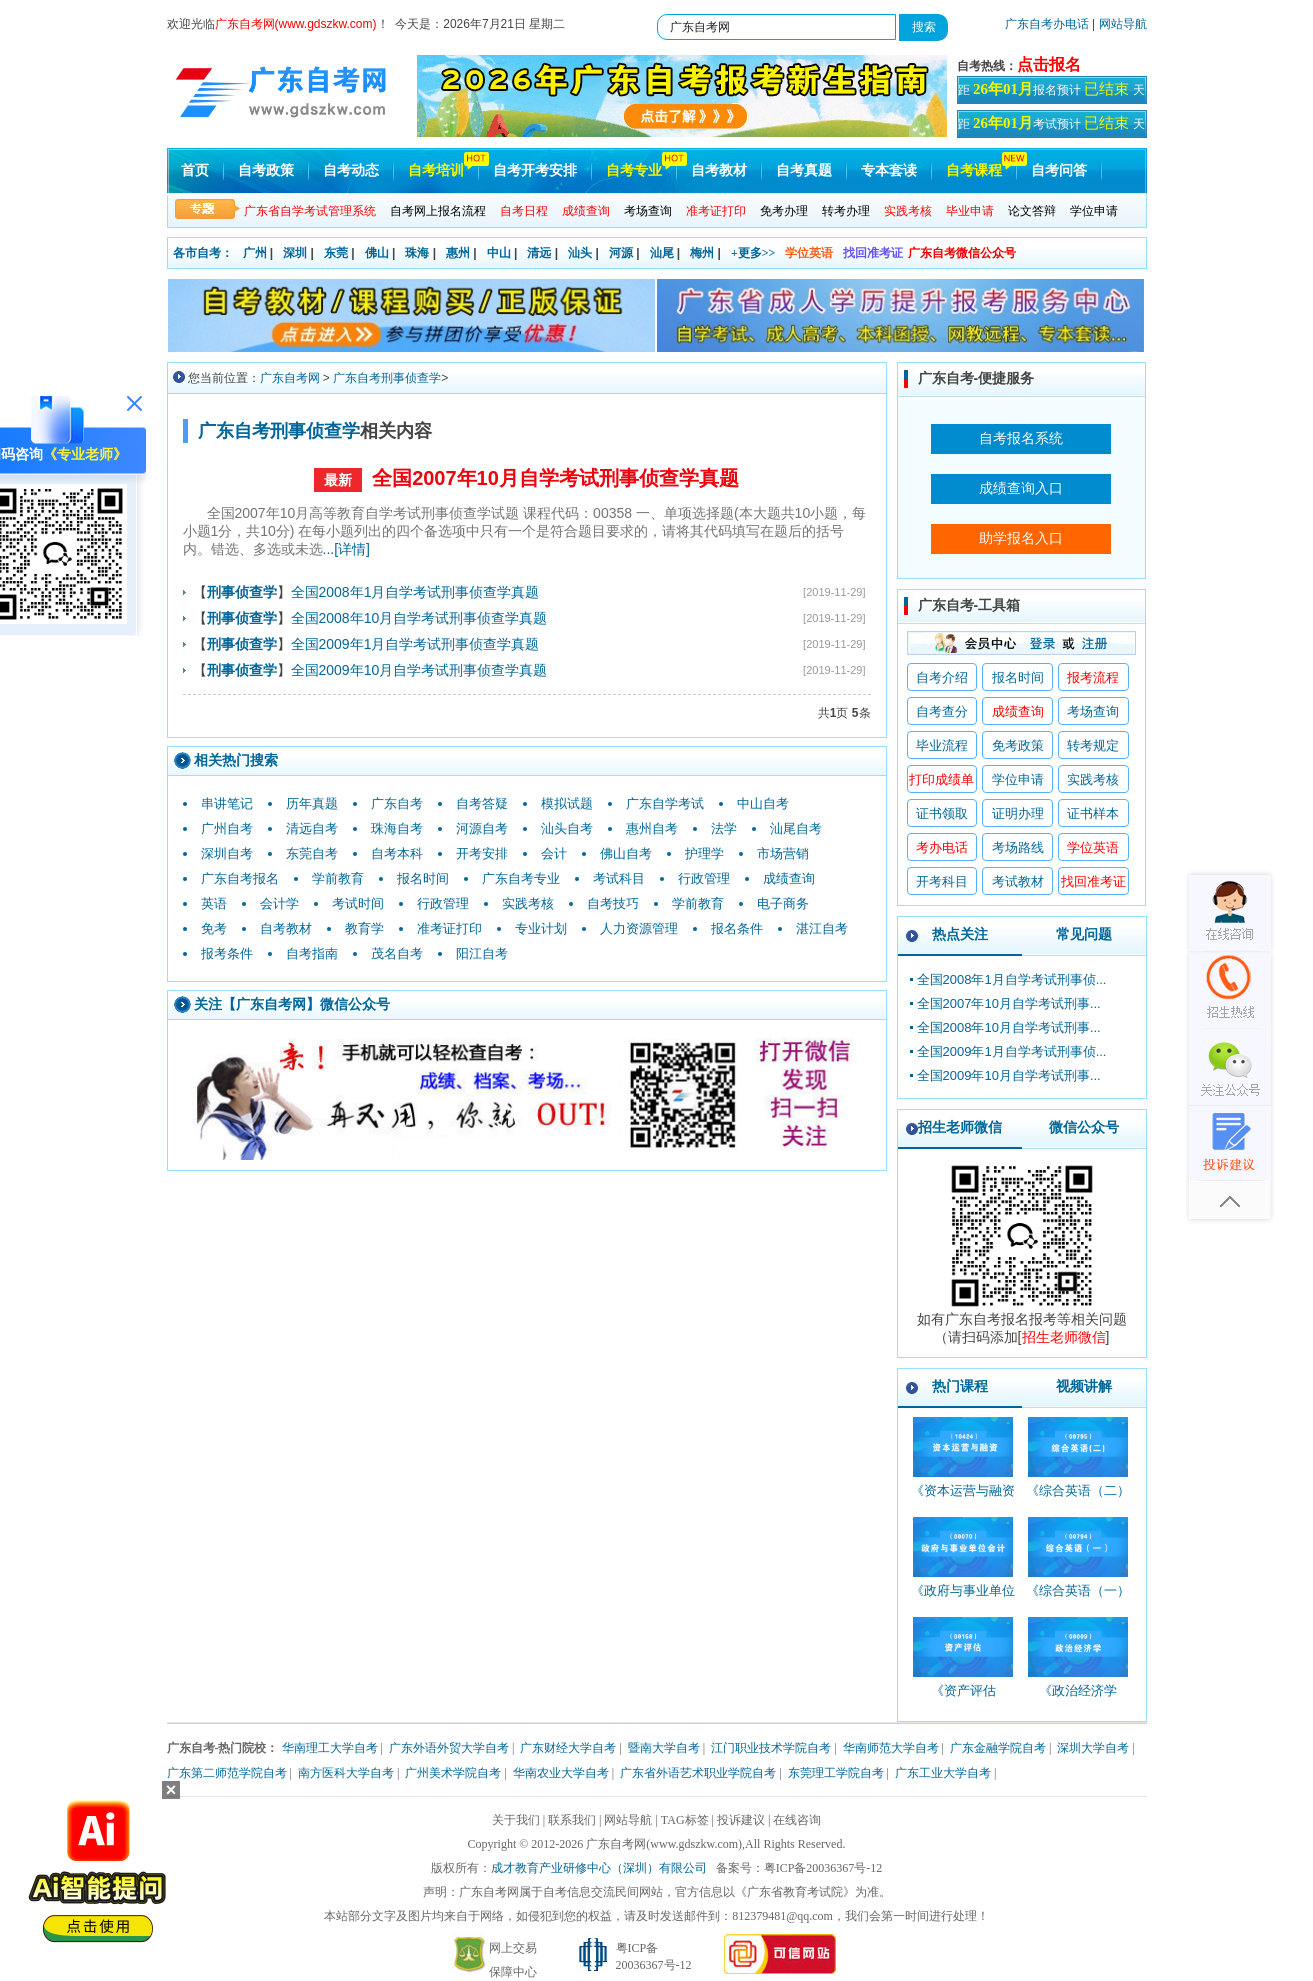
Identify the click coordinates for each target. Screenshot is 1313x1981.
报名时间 (423, 878)
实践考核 (528, 903)
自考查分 (942, 711)
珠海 (417, 253)
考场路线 (1018, 847)
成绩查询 (789, 878)
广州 (255, 253)
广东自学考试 (665, 803)
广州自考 (227, 828)
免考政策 (1018, 745)
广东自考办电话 (1047, 24)
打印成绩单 (941, 779)
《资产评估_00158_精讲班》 (963, 1699)
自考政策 (266, 170)
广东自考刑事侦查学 (387, 378)
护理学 (704, 853)
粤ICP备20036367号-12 (823, 1868)
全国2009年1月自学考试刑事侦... (1012, 1051)
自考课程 (974, 170)
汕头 (580, 253)
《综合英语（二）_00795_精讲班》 (1078, 1499)
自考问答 (1059, 170)
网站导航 (1123, 24)
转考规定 (1093, 745)
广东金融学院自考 (998, 1748)
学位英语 (809, 253)
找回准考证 (873, 253)
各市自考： (203, 253)
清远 (539, 253)
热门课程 (960, 1386)
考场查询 (648, 211)
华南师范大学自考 (891, 1748)
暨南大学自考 (664, 1748)
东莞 (336, 253)
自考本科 (397, 853)
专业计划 (541, 928)
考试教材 (1018, 881)
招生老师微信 (960, 1127)
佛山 (377, 253)
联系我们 (572, 1820)
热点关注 (960, 934)
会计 (554, 853)
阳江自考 (482, 953)
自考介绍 (942, 677)
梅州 (702, 253)
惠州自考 (652, 828)
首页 (195, 170)
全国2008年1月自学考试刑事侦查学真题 (415, 592)
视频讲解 (1084, 1386)
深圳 (295, 253)
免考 (214, 928)
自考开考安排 (535, 170)
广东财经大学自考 (568, 1748)
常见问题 (1084, 934)
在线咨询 (797, 1820)
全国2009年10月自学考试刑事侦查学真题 (419, 670)
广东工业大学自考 (943, 1773)
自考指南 (312, 953)
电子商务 (783, 903)
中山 (499, 253)
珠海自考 (397, 828)
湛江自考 (822, 928)
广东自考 (397, 803)
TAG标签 (685, 1820)
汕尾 (662, 253)
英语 (214, 903)
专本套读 (889, 170)
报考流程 (1093, 677)
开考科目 (942, 881)
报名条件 (737, 928)
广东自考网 (290, 378)
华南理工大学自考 (330, 1748)
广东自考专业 (521, 878)
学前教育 (338, 878)
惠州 (458, 253)
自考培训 (436, 170)
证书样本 (1093, 813)
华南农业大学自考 (561, 1773)
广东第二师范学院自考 (227, 1773)
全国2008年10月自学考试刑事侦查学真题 (419, 618)
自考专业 (634, 170)
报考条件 (227, 953)
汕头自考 (567, 828)
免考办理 (784, 211)
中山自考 (763, 803)
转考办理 (846, 211)
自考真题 (804, 170)
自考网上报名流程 (438, 211)
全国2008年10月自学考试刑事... (1009, 1027)
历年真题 (312, 803)
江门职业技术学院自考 (771, 1748)
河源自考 (482, 828)
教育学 (364, 928)
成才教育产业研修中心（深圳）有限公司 (599, 1868)
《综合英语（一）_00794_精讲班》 (1078, 1599)
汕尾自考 (796, 828)
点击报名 (1049, 64)
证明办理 (1018, 813)
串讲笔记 (227, 803)
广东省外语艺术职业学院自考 (698, 1773)
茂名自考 (397, 953)
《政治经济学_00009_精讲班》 (1078, 1699)
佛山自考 (626, 853)
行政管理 (704, 878)
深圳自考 (227, 853)
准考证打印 (449, 928)
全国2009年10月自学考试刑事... (1009, 1075)
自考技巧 (613, 903)
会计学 (279, 903)
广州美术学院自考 (453, 1773)
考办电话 (942, 847)
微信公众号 (1084, 1127)
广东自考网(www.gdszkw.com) (664, 1844)
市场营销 (783, 853)
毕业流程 (942, 745)
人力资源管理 (639, 928)
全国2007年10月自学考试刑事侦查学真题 (555, 478)
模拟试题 (567, 803)
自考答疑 (482, 803)
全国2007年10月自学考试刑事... (1009, 1003)
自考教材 (719, 170)
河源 (621, 253)
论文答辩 (1032, 211)
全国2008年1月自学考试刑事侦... (1012, 979)
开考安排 (482, 853)
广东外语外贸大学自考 (449, 1748)
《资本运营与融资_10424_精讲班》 (963, 1499)
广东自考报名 (240, 878)
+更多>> (753, 253)
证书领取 (942, 813)
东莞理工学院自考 (836, 1773)
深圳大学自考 (1093, 1748)
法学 (724, 828)
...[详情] (346, 549)
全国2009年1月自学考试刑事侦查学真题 (415, 644)
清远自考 (312, 828)
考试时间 (358, 903)
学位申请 (1094, 211)
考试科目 (619, 878)
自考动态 (351, 170)
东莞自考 (312, 853)
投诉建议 (741, 1820)
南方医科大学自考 (346, 1773)
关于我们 (516, 1820)
